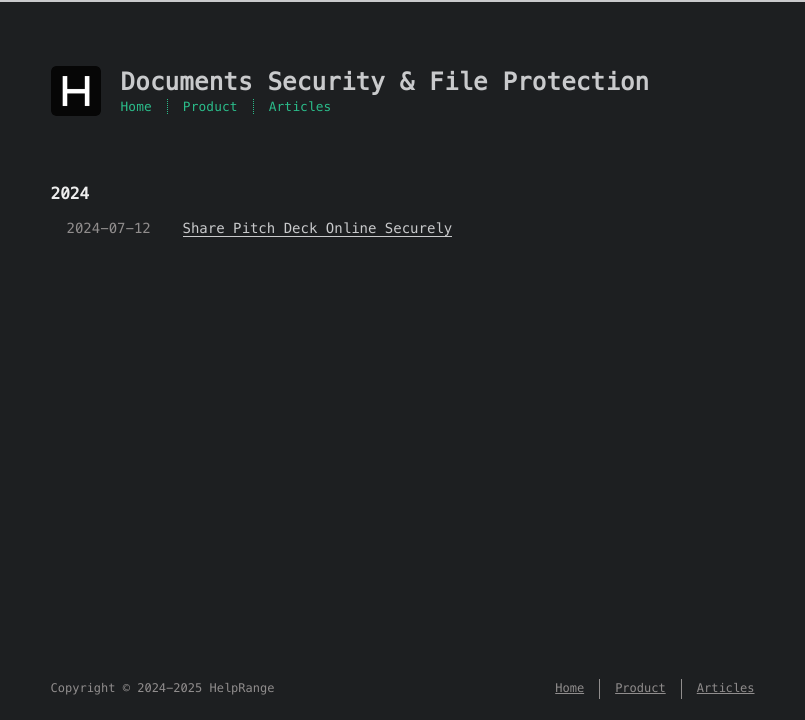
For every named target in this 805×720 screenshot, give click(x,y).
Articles (300, 106)
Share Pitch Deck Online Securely (318, 228)
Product (210, 106)
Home (136, 106)
